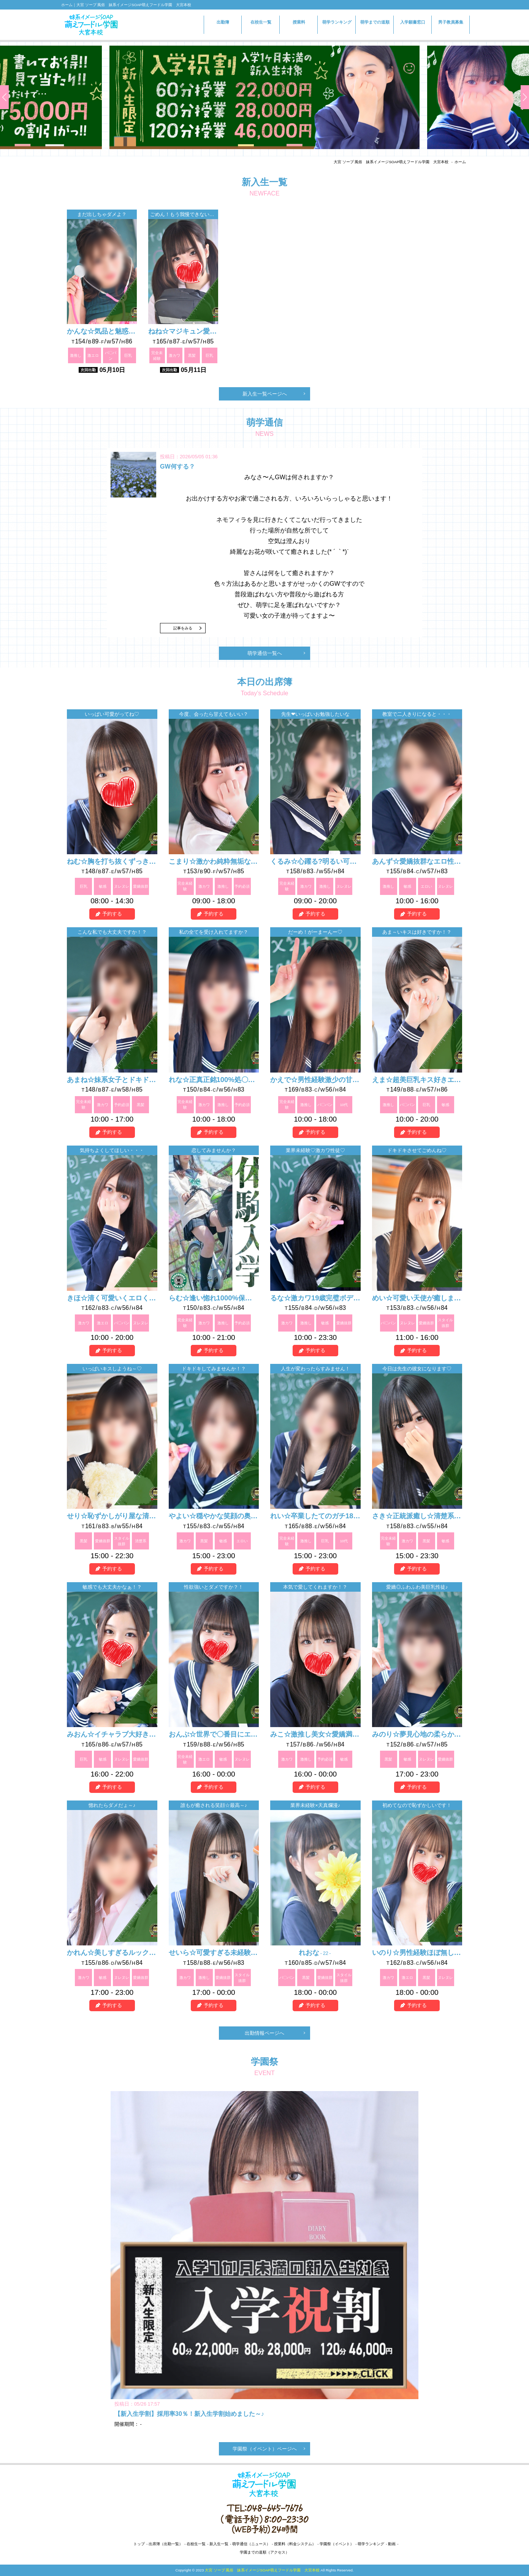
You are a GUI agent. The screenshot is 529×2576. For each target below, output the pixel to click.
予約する (112, 914)
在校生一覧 (260, 22)
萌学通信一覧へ (264, 653)
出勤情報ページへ (264, 2033)
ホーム (460, 162)
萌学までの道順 (375, 22)
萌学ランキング (337, 22)
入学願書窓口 (413, 26)
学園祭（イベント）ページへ (265, 2449)
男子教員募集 (450, 22)
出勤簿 (223, 22)
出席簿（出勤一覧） (166, 2544)
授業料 (299, 22)
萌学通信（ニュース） (251, 2544)
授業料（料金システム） (295, 2544)
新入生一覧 (218, 2544)
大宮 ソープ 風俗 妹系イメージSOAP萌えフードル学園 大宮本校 (391, 162)
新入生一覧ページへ (264, 394)
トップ (139, 2544)
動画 (392, 2544)
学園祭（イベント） (337, 2544)
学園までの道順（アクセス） (264, 2552)
